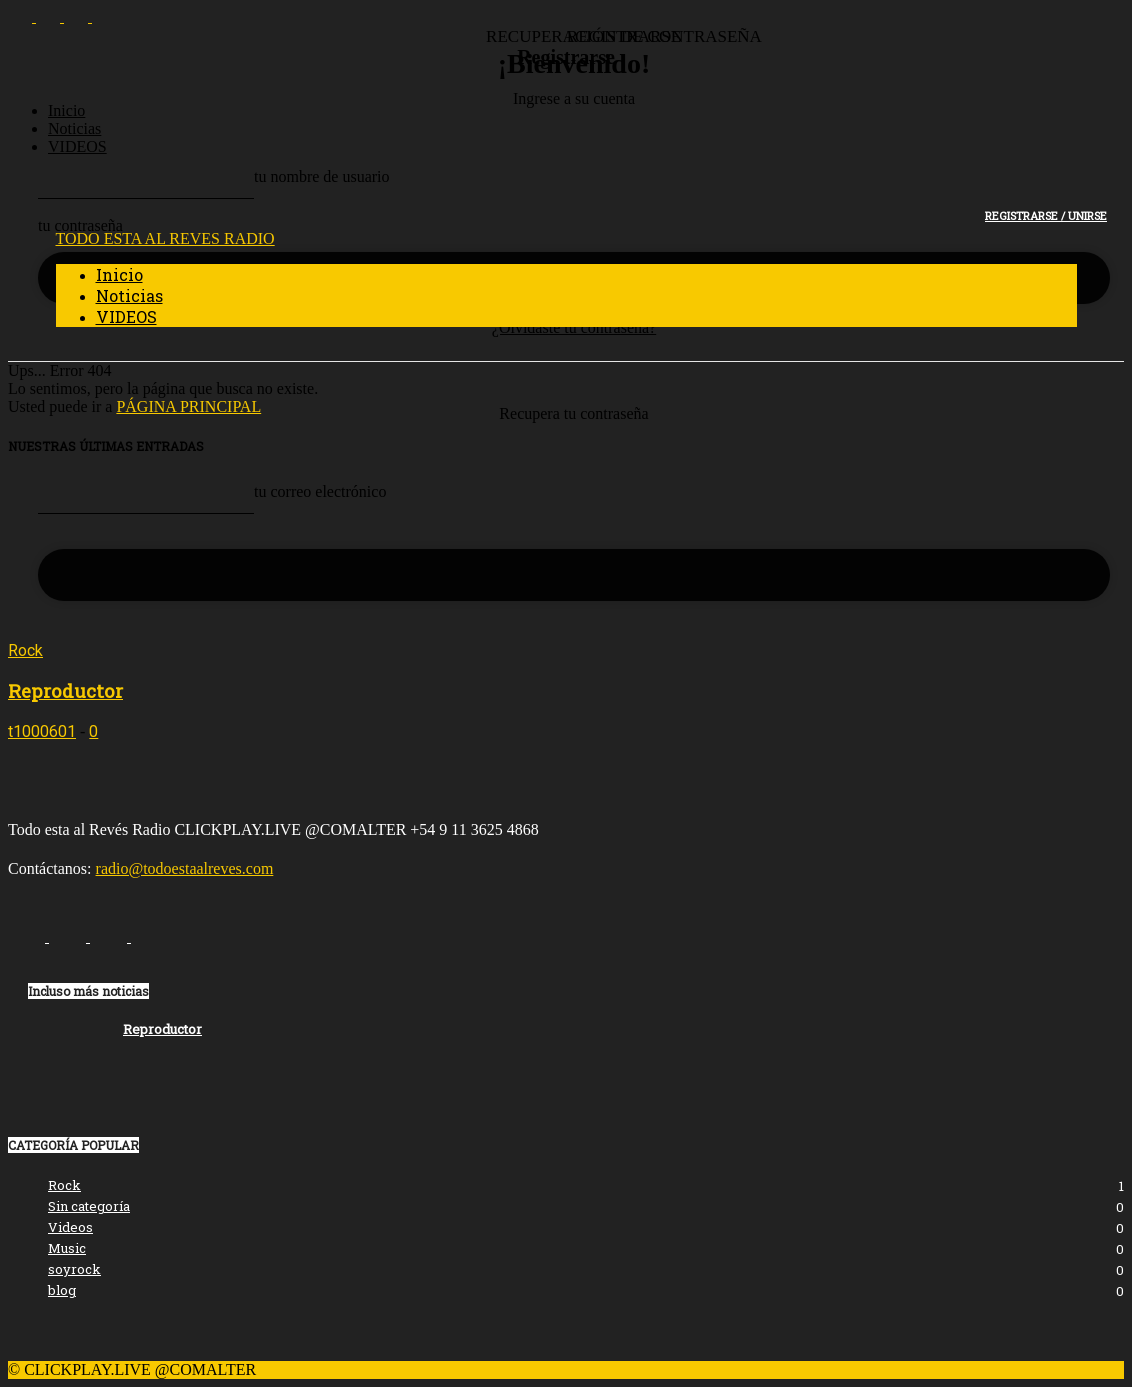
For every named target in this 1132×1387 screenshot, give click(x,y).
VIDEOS (77, 146)
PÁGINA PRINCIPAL (188, 406)
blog (62, 1290)
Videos (70, 1227)
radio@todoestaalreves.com (185, 868)
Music (67, 1248)
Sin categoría (89, 1206)
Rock (25, 650)
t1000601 (42, 731)
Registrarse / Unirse (1046, 215)
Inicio (66, 110)
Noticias (74, 128)
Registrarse (566, 57)
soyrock (74, 1269)
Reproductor (65, 690)
